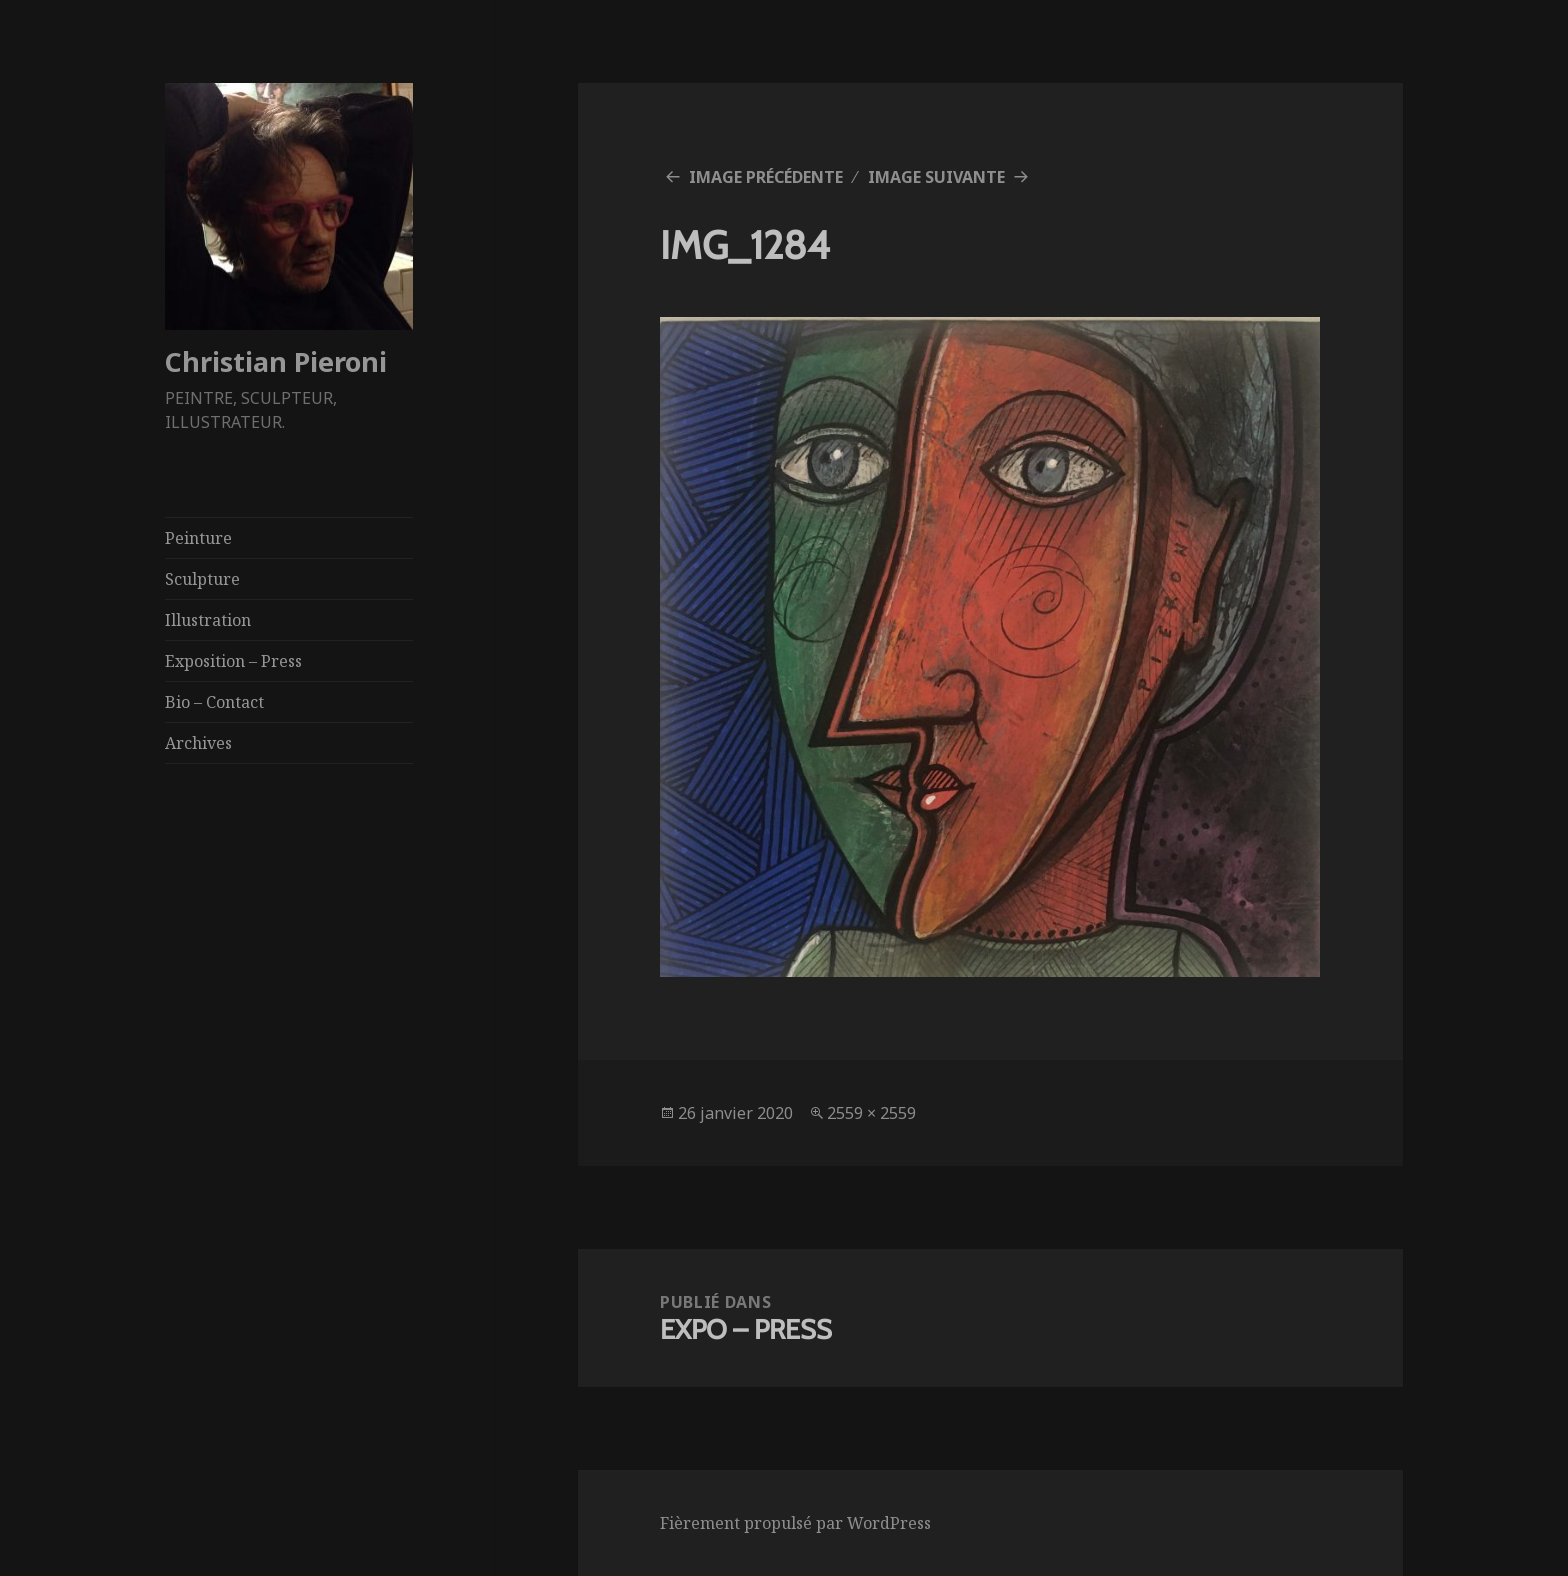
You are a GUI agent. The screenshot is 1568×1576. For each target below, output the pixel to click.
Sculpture (202, 579)
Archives (198, 743)
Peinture (198, 538)
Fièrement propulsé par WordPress (795, 1523)
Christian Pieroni (276, 361)
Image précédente (766, 177)
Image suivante (936, 177)
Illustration (208, 620)
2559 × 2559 (871, 1113)
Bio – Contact (214, 702)
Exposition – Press (233, 661)
